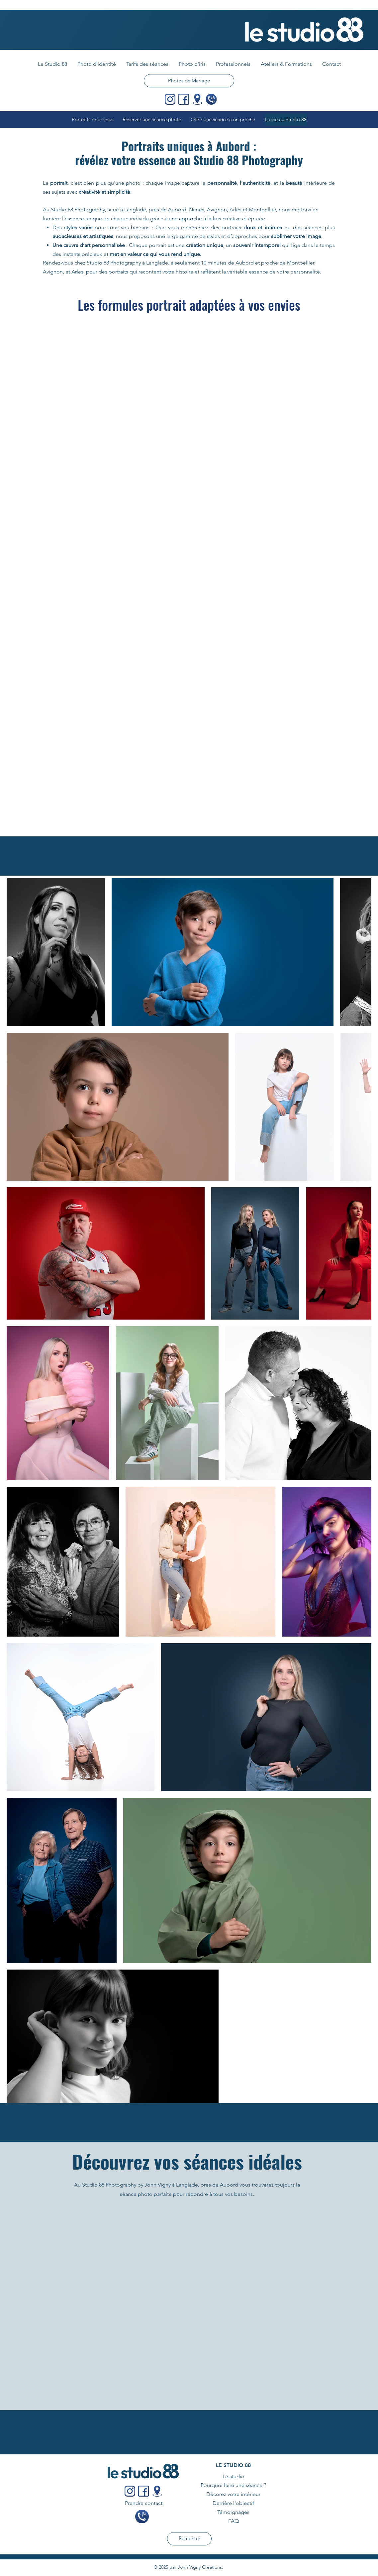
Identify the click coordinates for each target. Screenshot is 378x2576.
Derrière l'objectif (233, 2503)
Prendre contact (143, 2503)
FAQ (233, 2521)
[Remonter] (189, 2538)
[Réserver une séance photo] (154, 120)
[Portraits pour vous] (93, 120)
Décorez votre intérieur (233, 2494)
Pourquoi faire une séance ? (233, 2485)
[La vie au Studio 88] (286, 120)
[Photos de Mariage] (189, 80)
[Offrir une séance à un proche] (225, 120)
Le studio (233, 2476)
